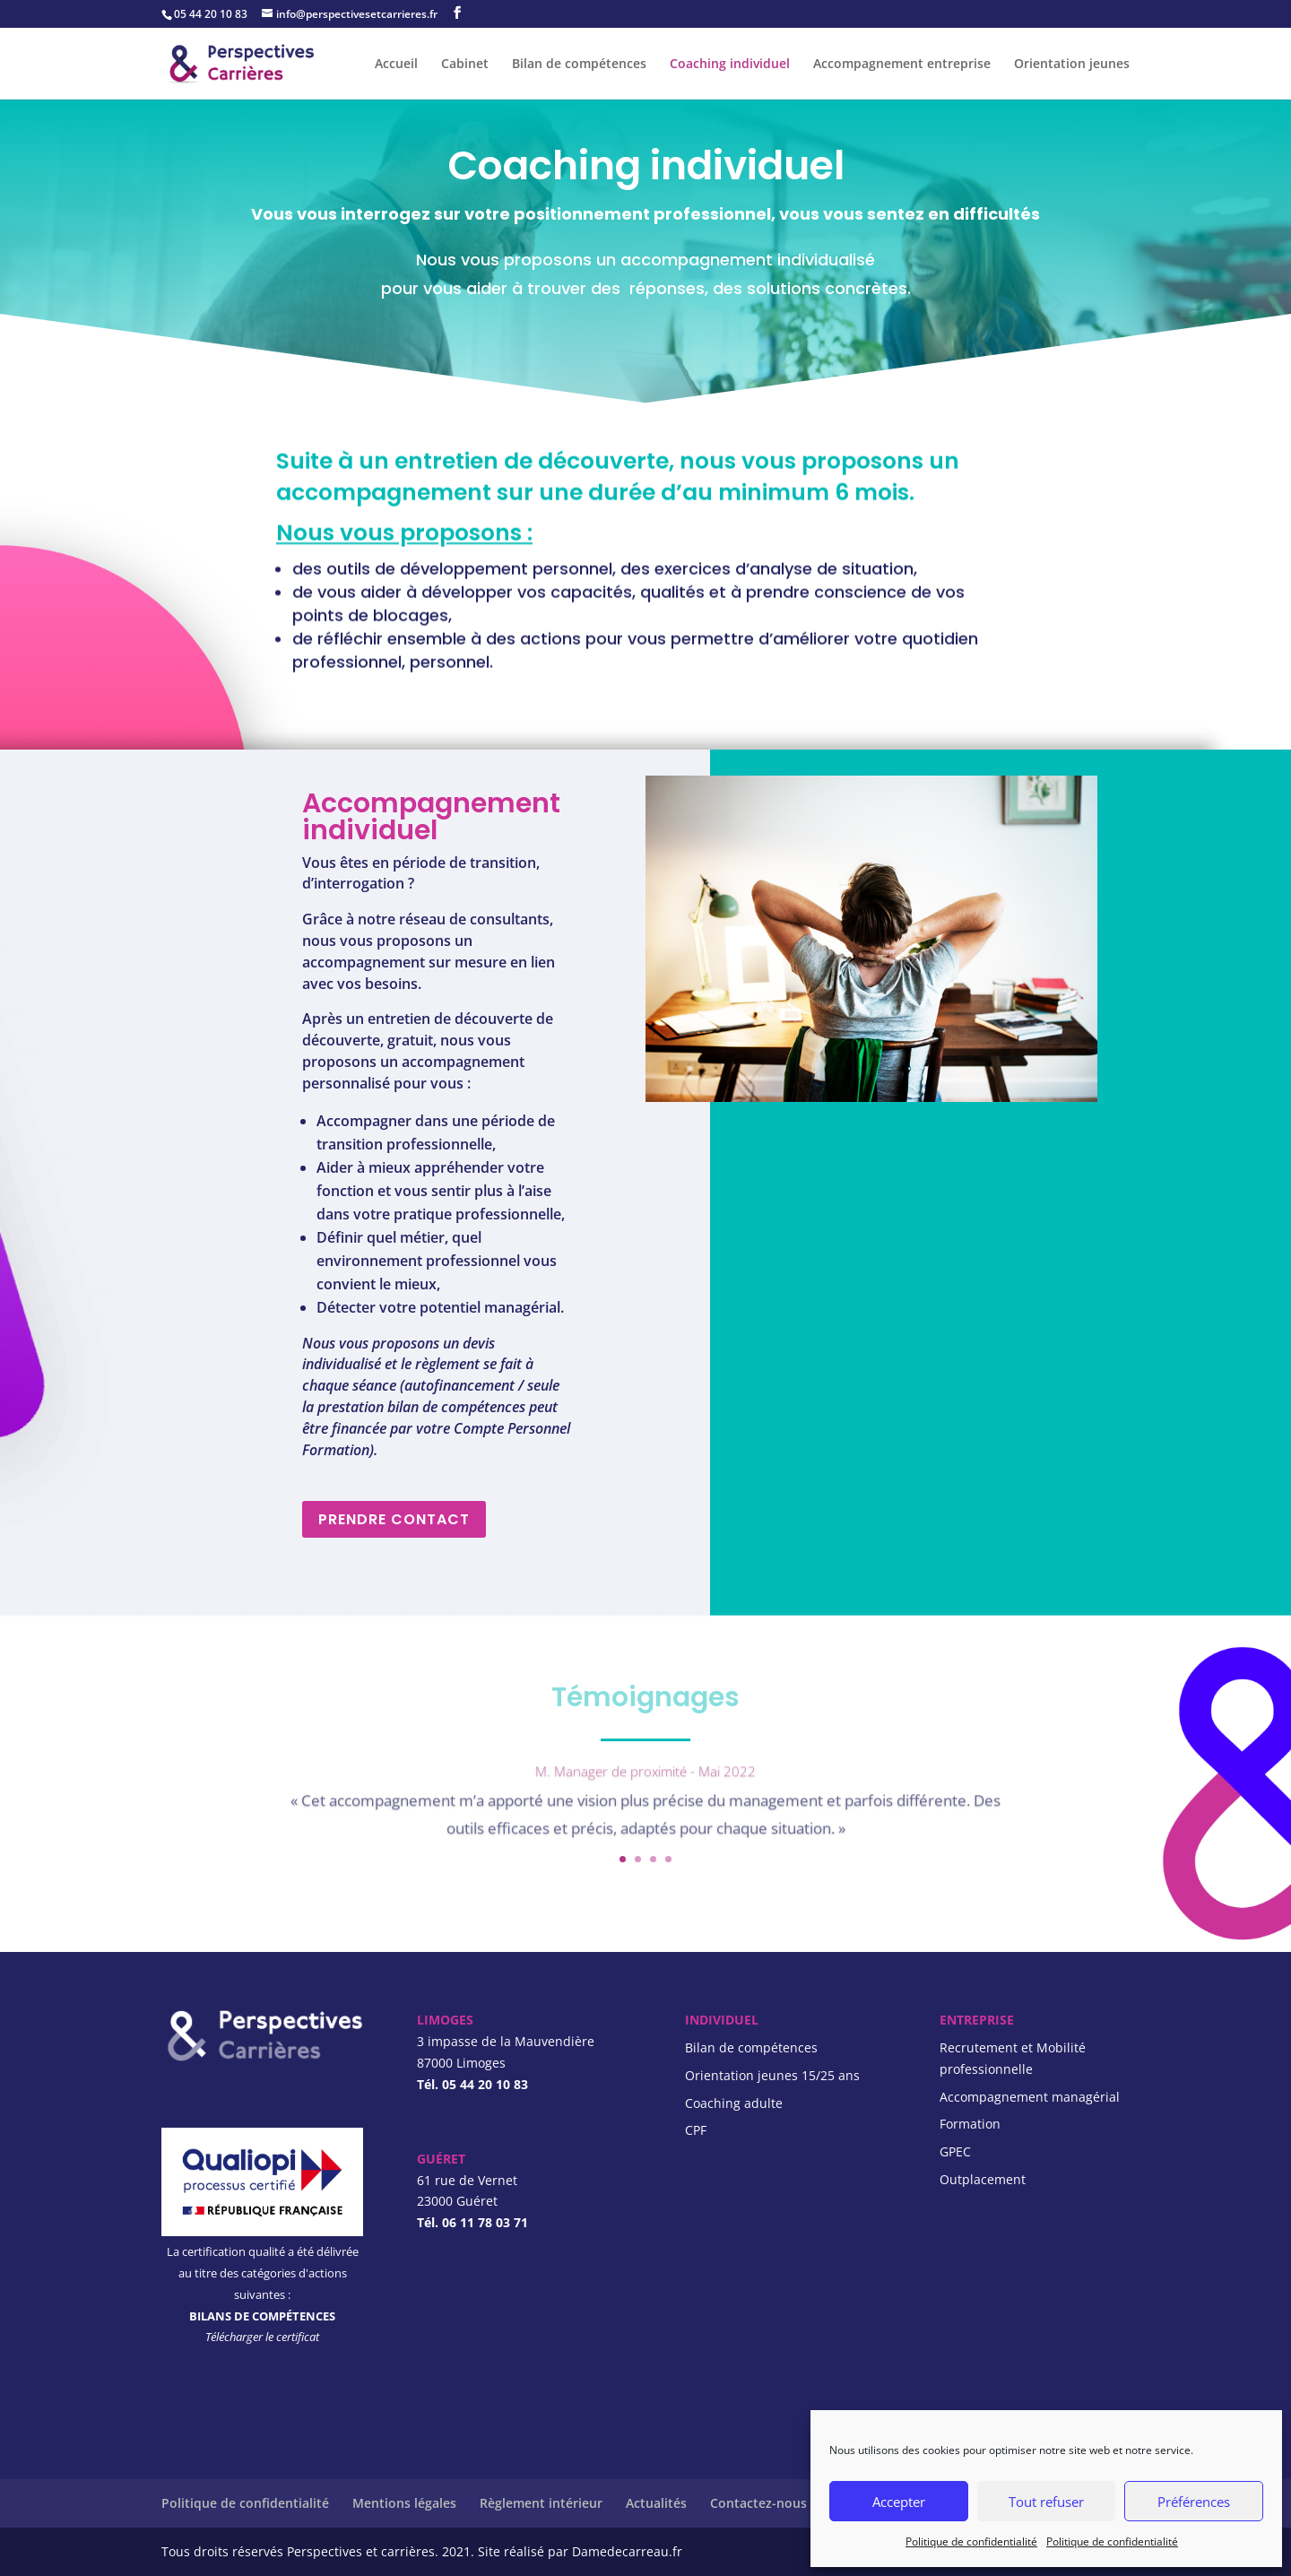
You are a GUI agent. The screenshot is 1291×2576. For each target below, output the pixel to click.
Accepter (898, 2502)
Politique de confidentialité (971, 2541)
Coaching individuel (730, 64)
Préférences (1193, 2502)
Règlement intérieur (541, 2502)
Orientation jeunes (1072, 64)
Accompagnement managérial (1030, 2096)
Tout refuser (1046, 2502)
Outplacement (983, 2179)
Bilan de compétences (579, 64)
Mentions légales (404, 2502)
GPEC (955, 2151)
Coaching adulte (734, 2103)
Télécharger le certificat (262, 2337)
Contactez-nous (758, 2502)
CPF (695, 2129)
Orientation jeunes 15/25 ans (772, 2075)
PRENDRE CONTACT (394, 1519)
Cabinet (465, 64)
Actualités (656, 2502)
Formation (970, 2123)
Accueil (396, 64)
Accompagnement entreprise (902, 64)
